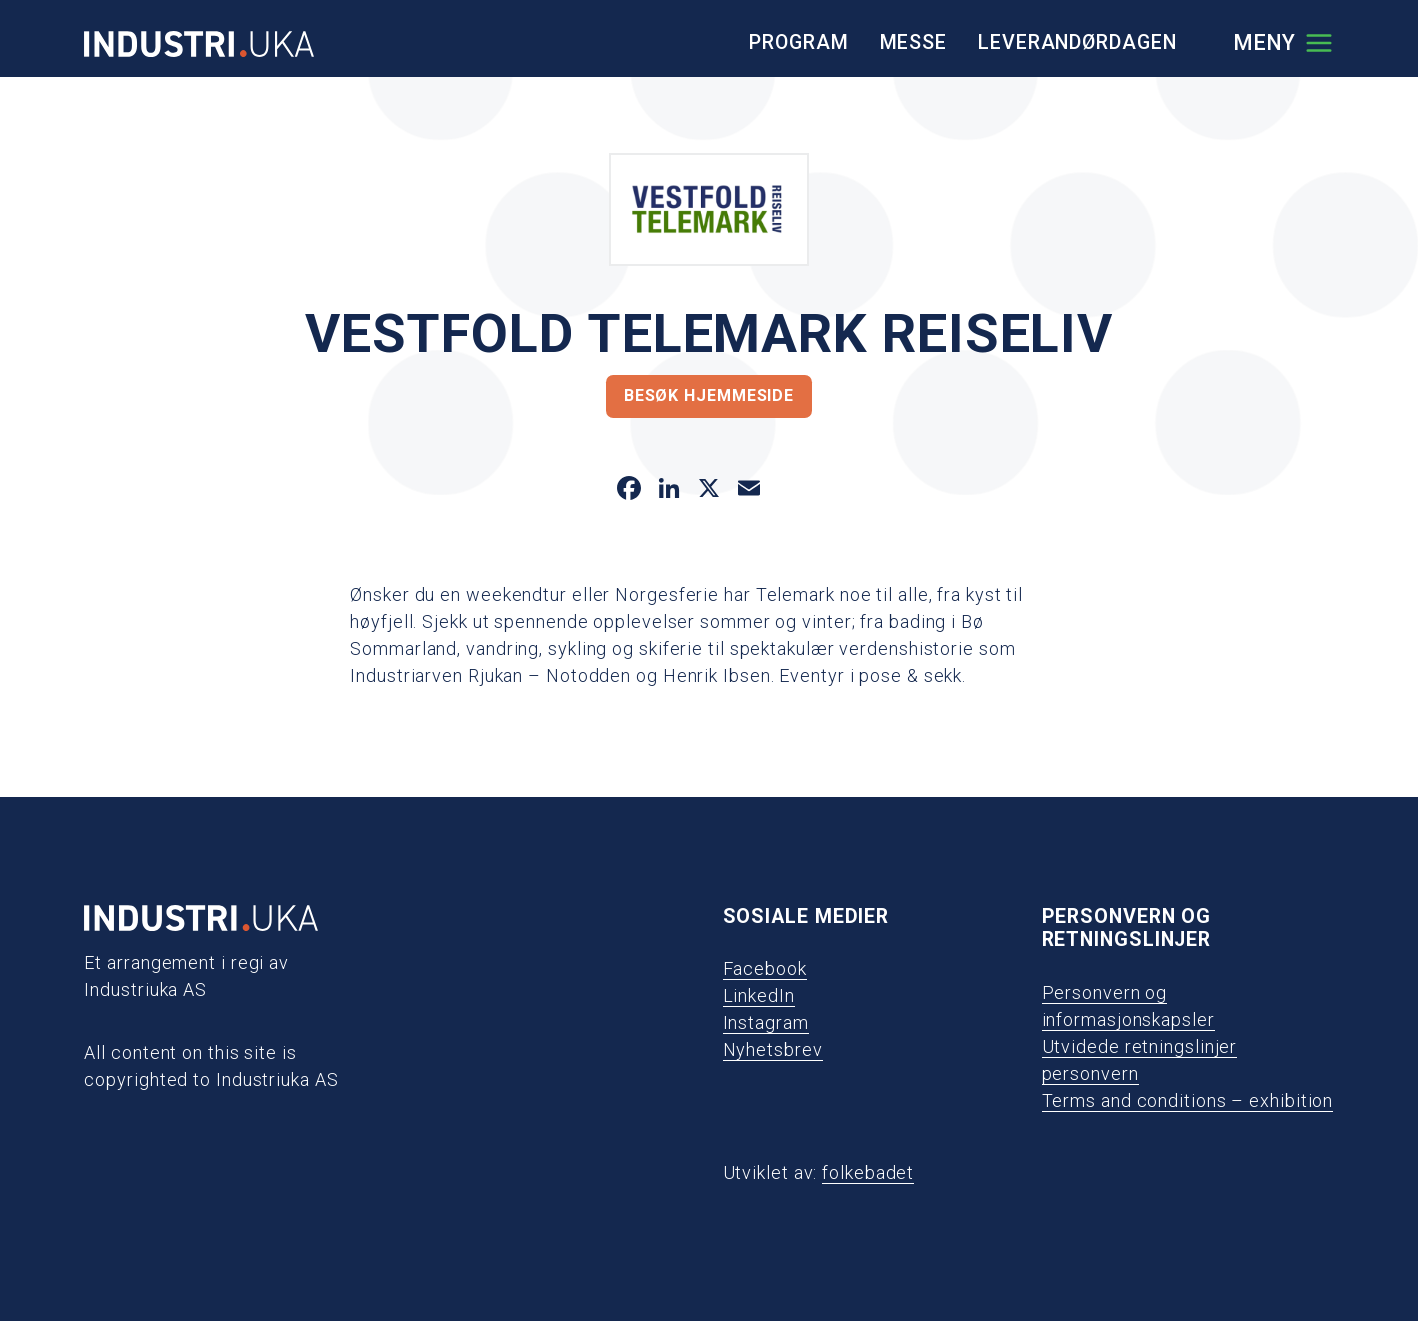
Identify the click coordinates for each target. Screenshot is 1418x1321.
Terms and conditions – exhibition (1188, 1100)
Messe (914, 42)
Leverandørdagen (1077, 42)
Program (798, 42)
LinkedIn (759, 995)
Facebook (765, 968)
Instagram (766, 1022)
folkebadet (868, 1172)
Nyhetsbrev (773, 1049)
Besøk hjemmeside (709, 395)
